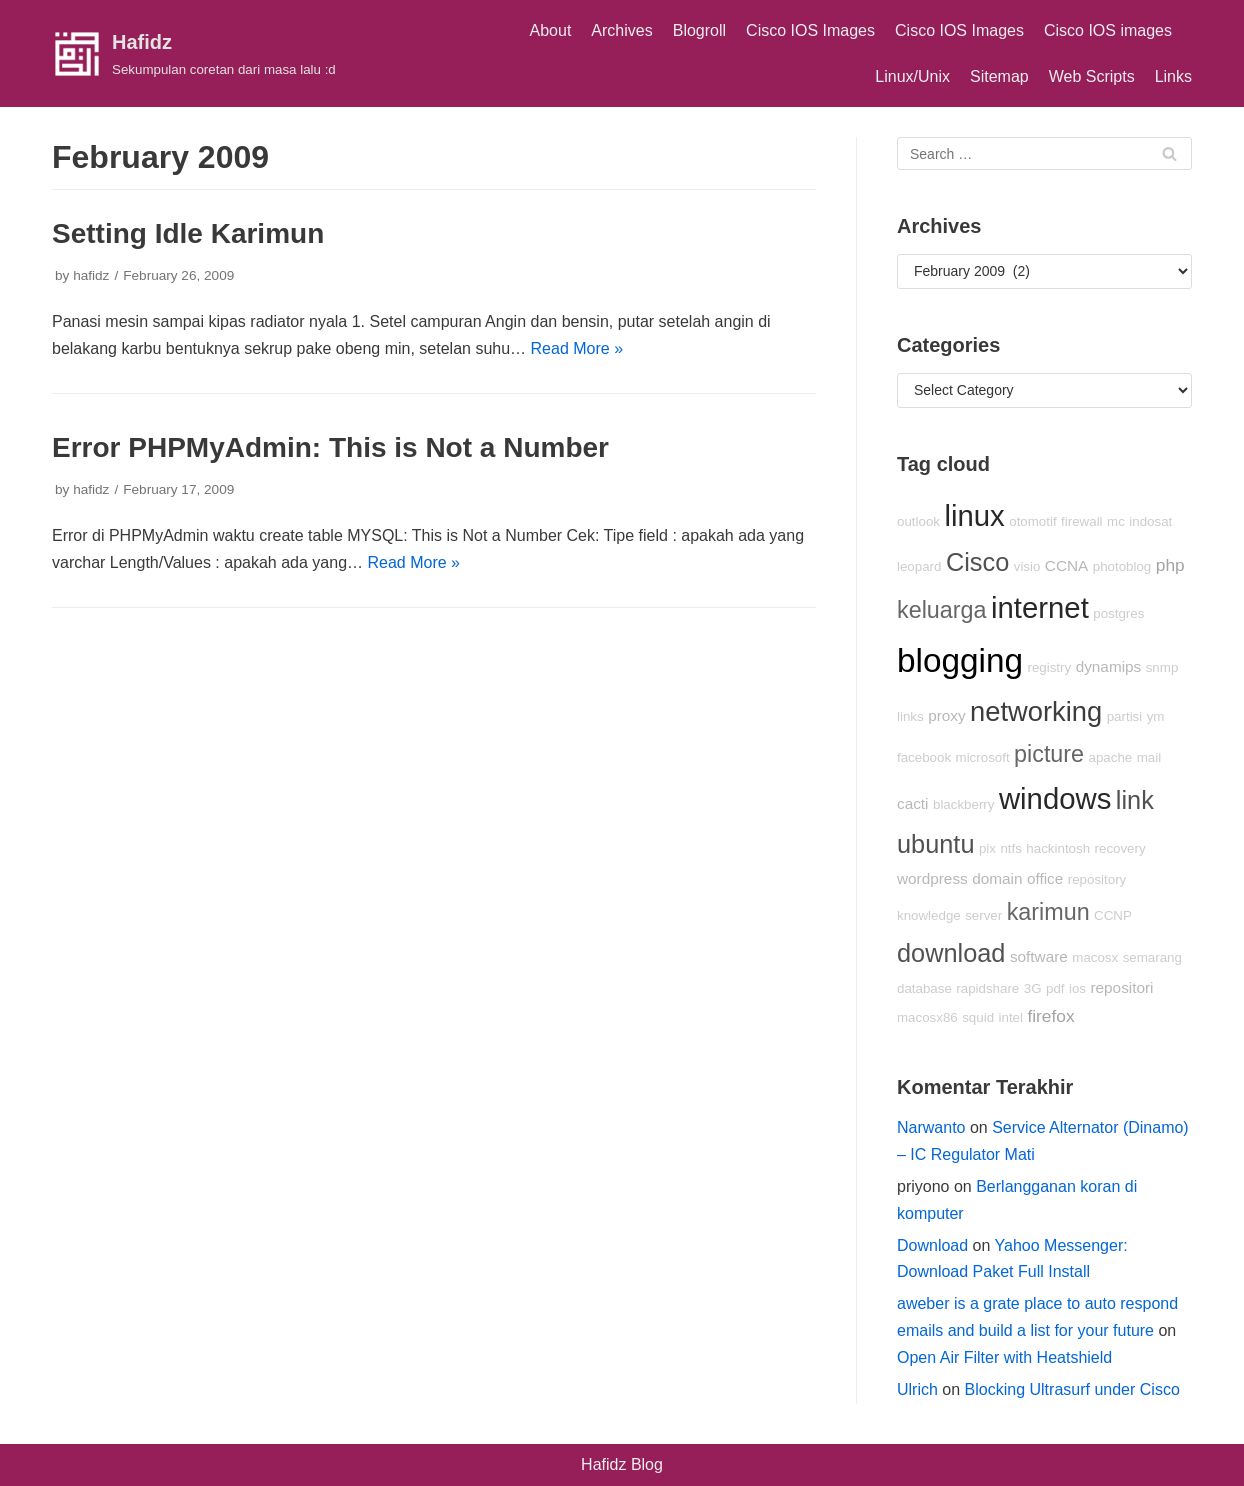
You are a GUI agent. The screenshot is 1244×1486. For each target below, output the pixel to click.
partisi (1125, 716)
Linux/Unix (912, 76)
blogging (960, 660)
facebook (924, 757)
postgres (1118, 613)
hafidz (91, 275)
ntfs (1010, 848)
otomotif (1032, 521)
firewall (1081, 521)
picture (1049, 754)
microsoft (983, 757)
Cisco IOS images (1108, 30)
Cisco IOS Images (810, 30)
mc (1116, 521)
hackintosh (1058, 848)
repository (1097, 879)
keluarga (942, 610)
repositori (1121, 987)
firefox (1050, 1016)
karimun (1048, 912)
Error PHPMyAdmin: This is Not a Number (330, 447)
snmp (1162, 667)
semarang (1152, 957)
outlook (918, 521)
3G (1033, 988)
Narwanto (931, 1127)
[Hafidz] (194, 54)
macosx (1095, 957)
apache (1111, 757)
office (1045, 878)
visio (1027, 566)
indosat (1150, 521)
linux (974, 515)
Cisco (977, 562)
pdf (1055, 988)
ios (1077, 988)
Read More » (577, 348)
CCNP (1113, 915)
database (924, 988)
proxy (946, 715)
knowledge (929, 915)
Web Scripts (1092, 76)
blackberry (963, 804)
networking (1036, 711)
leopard (919, 566)
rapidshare (987, 988)
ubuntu (935, 844)
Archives (621, 30)
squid (978, 1017)
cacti (913, 803)
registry (1049, 667)
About (551, 30)
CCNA (1066, 565)
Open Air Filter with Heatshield (1004, 1357)
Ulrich (917, 1389)
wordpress (932, 878)
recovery (1120, 848)
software (1039, 956)
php (1170, 565)
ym (1156, 716)
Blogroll (699, 30)
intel (1011, 1017)
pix (987, 848)
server (983, 915)
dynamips (1109, 666)
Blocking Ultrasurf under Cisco (1072, 1389)
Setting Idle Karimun (188, 233)
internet (1040, 607)
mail (1149, 757)
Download (932, 1245)
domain (997, 878)
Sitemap (999, 76)
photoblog (1122, 566)
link (1135, 800)
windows (1055, 798)
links (910, 716)
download (951, 953)
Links (1173, 76)
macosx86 (927, 1017)
